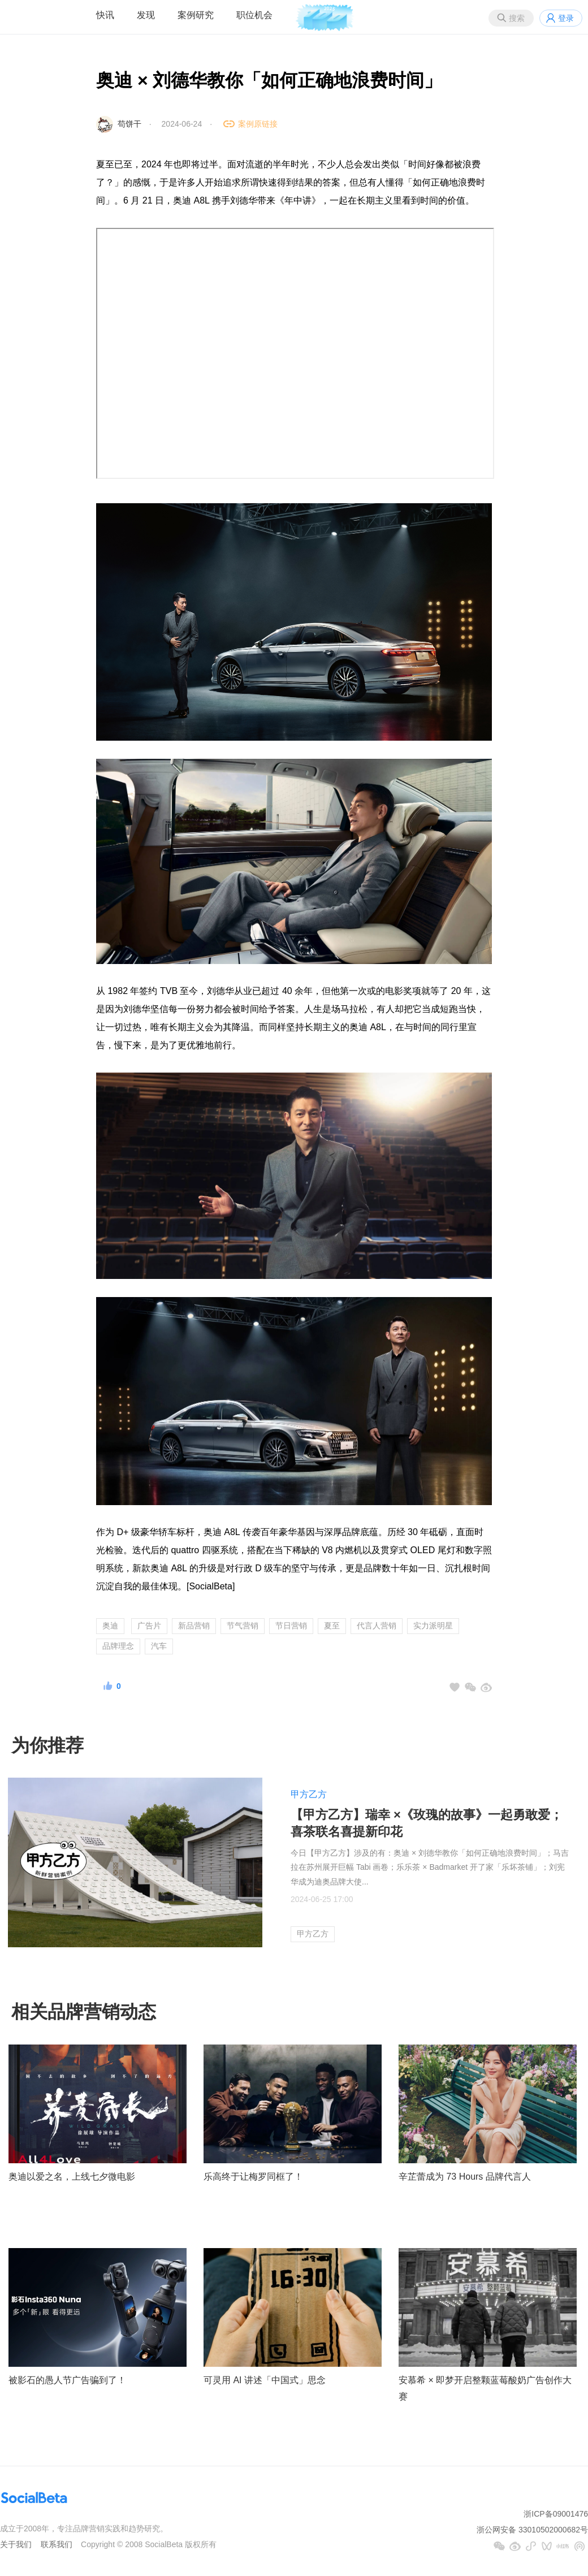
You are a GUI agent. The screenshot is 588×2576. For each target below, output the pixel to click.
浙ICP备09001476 (556, 2513)
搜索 (517, 18)
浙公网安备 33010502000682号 (532, 2529)
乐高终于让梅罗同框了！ (253, 2176)
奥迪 (110, 1625)
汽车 (159, 1645)
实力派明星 (433, 1625)
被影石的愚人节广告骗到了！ (67, 2380)
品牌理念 (118, 1645)
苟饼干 (129, 123)
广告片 (149, 1625)
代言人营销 (376, 1625)
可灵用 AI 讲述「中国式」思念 (265, 2380)
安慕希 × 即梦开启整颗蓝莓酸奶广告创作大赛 (485, 2388)
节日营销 (291, 1625)
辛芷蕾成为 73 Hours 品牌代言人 (465, 2176)
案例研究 (196, 15)
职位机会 (254, 15)
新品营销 (194, 1625)
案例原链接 (258, 123)
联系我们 (56, 2544)
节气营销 (242, 1625)
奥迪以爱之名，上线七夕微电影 (71, 2176)
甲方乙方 (309, 1794)
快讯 (105, 15)
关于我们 (16, 2544)
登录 (566, 18)
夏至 (332, 1625)
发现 (146, 15)
